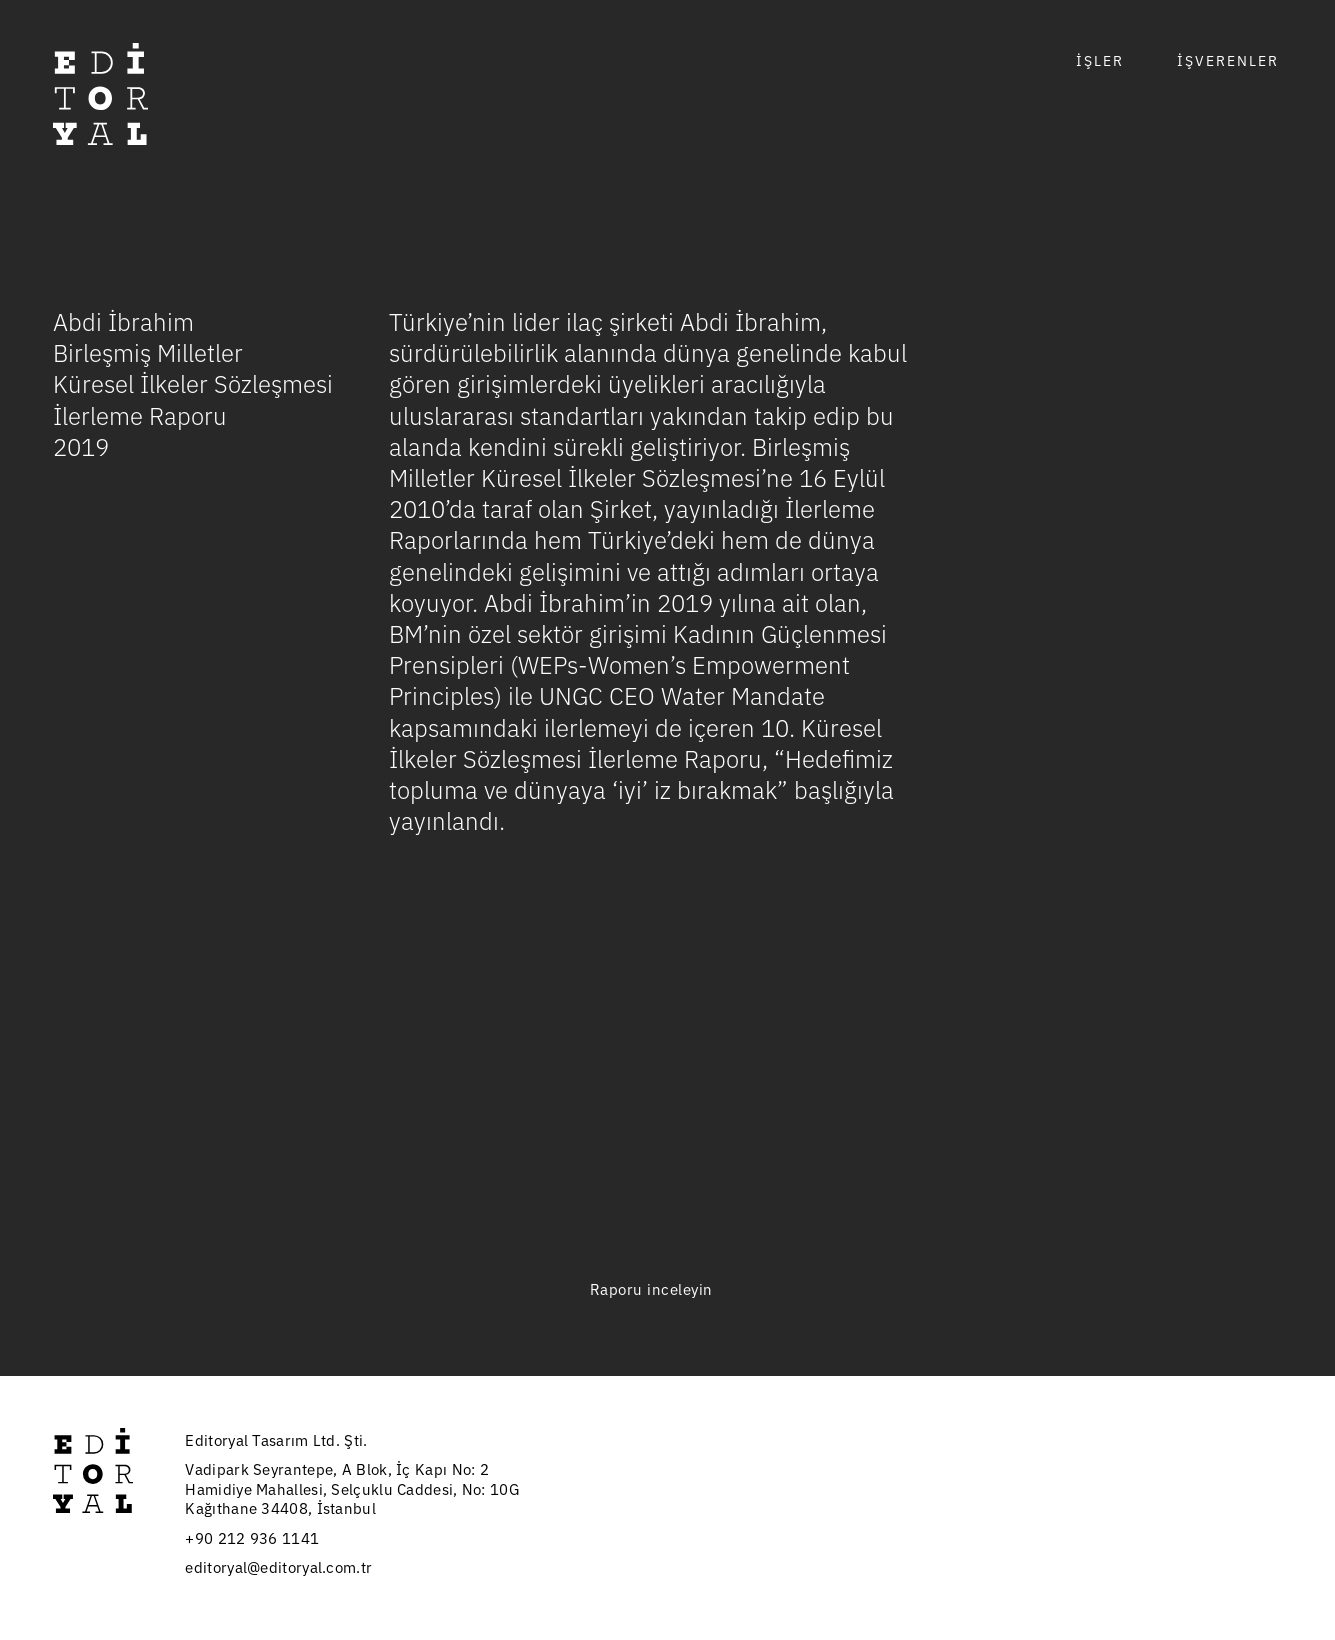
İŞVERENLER (1228, 60)
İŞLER (1100, 60)
